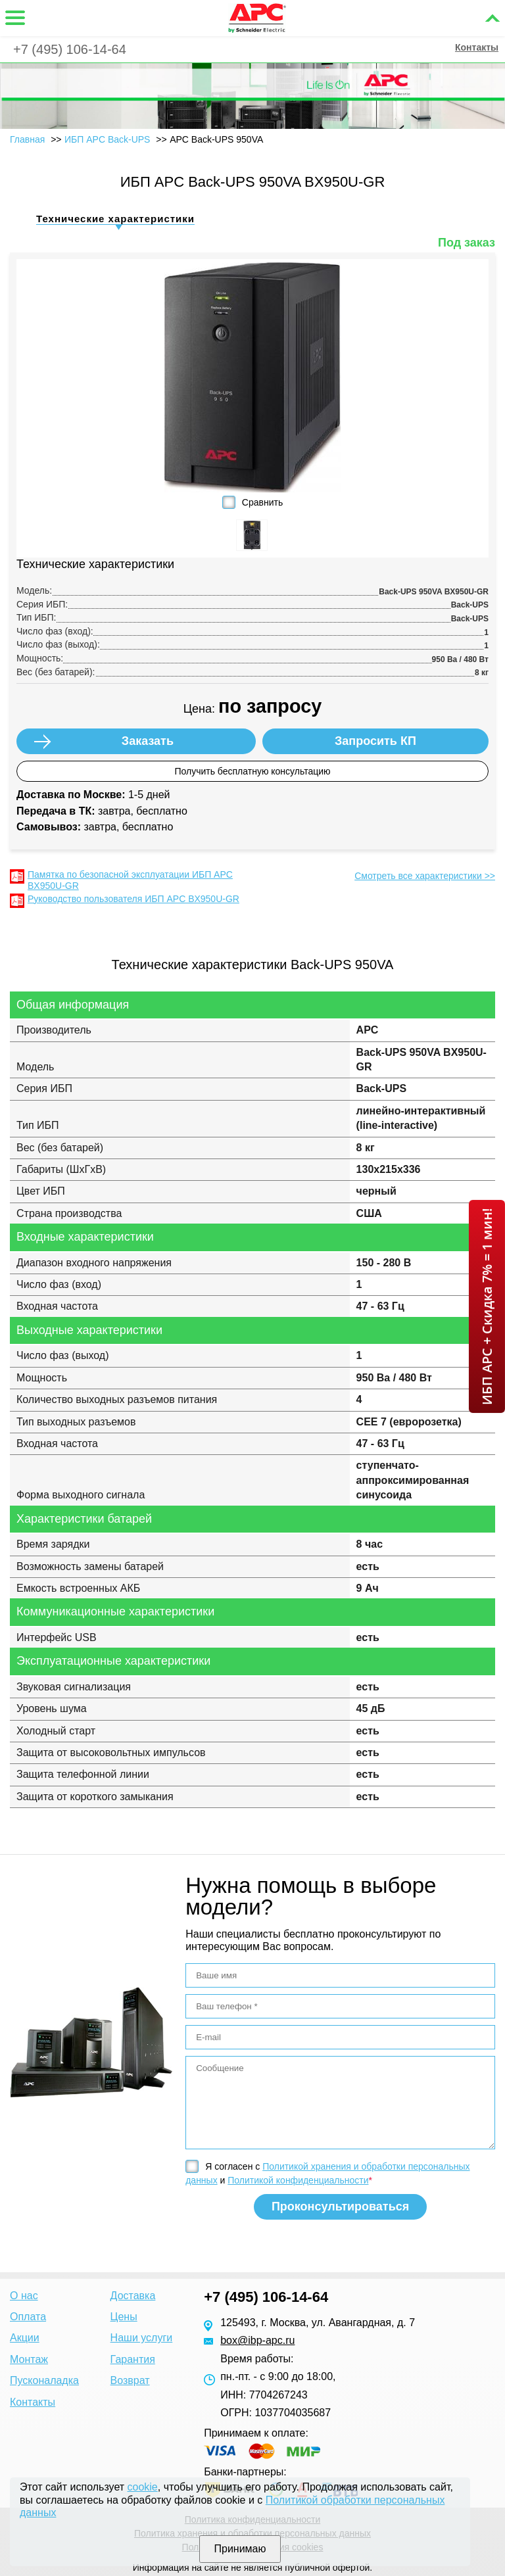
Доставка (133, 2295)
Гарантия (132, 2359)
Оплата (28, 2316)
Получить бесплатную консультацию (252, 771)
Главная (27, 139)
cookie (143, 2487)
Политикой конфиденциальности (298, 2180)
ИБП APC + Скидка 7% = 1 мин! (487, 1306)
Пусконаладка (44, 2380)
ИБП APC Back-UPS (108, 139)
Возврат (130, 2380)
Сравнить (262, 502)
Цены (123, 2316)
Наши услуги (141, 2337)
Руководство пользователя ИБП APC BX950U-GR (133, 899)
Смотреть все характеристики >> (424, 876)
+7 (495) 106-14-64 (69, 49)
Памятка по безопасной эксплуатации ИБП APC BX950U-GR (130, 880)
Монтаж (29, 2359)
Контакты (476, 47)
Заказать (148, 741)
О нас (24, 2295)
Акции (24, 2337)
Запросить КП (375, 741)
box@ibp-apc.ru (257, 2340)
